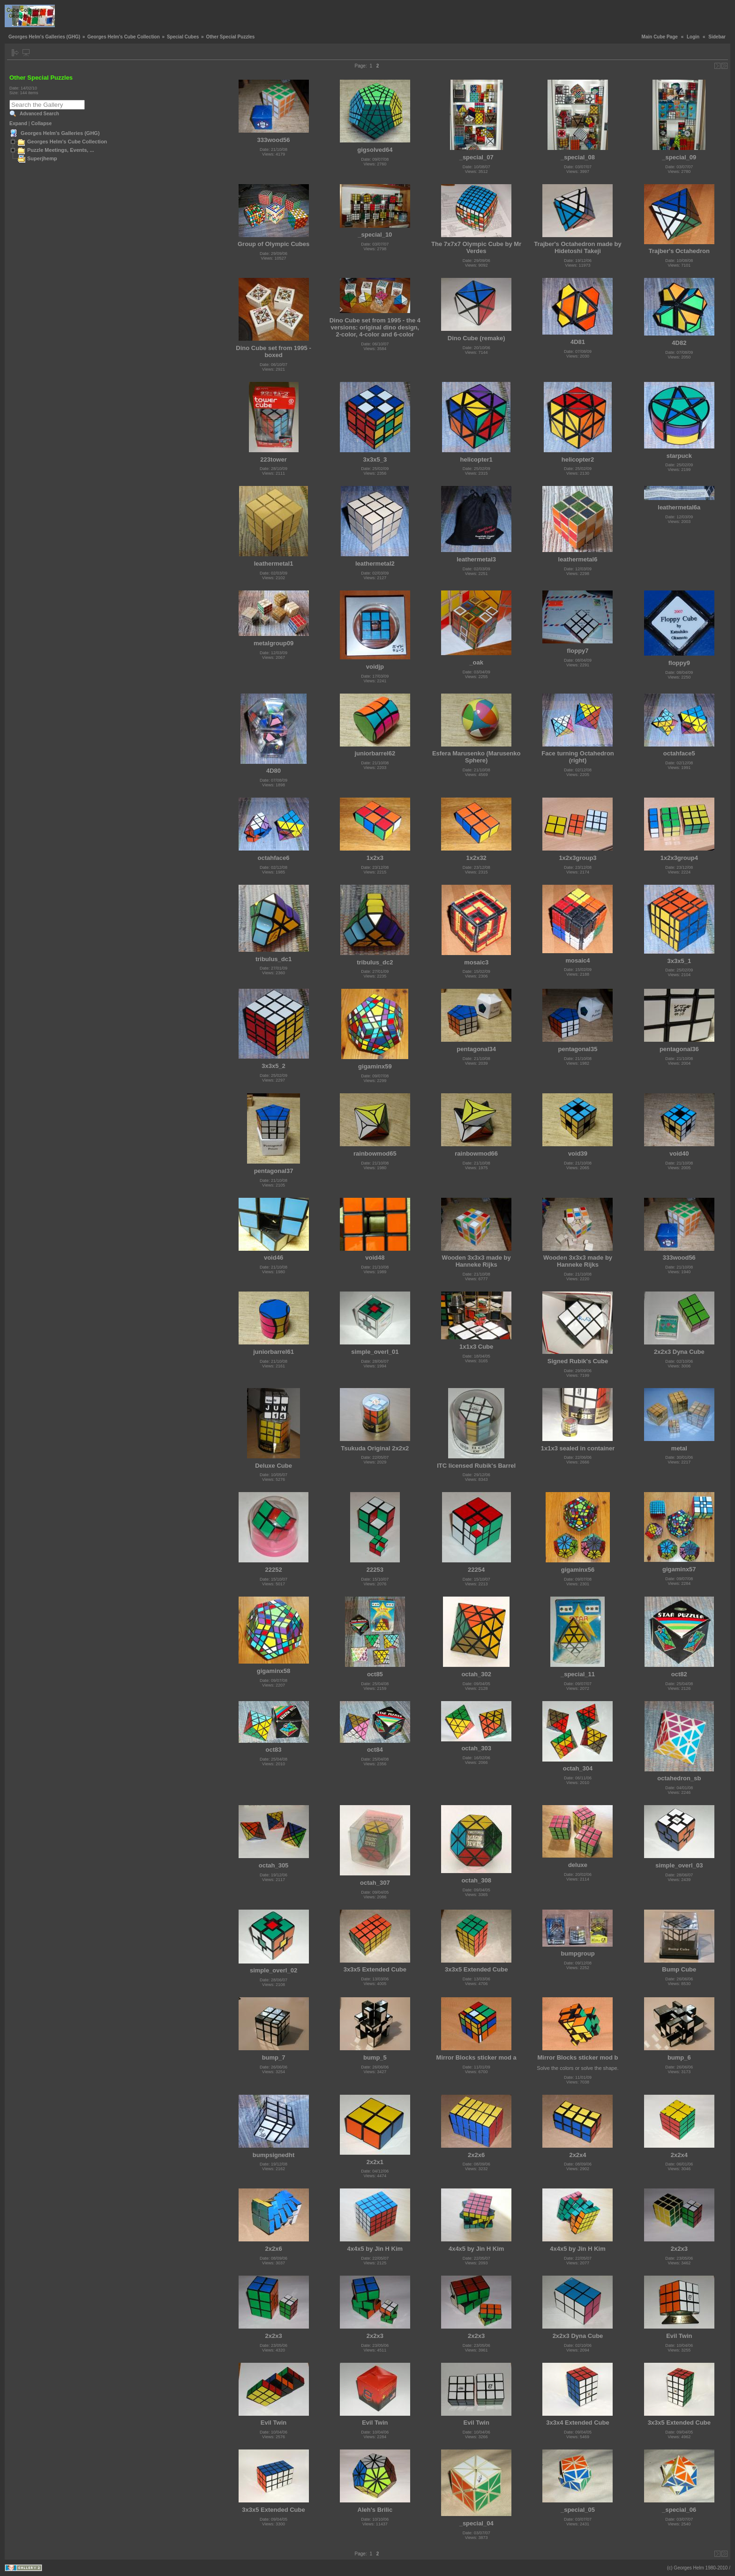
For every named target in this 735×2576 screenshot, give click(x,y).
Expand (18, 123)
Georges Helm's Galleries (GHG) (44, 36)
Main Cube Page (660, 36)
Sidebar (717, 36)
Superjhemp (42, 158)
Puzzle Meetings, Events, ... (60, 150)
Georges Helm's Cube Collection (123, 36)
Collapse (41, 123)
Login (693, 36)
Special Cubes (183, 36)
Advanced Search (39, 113)
